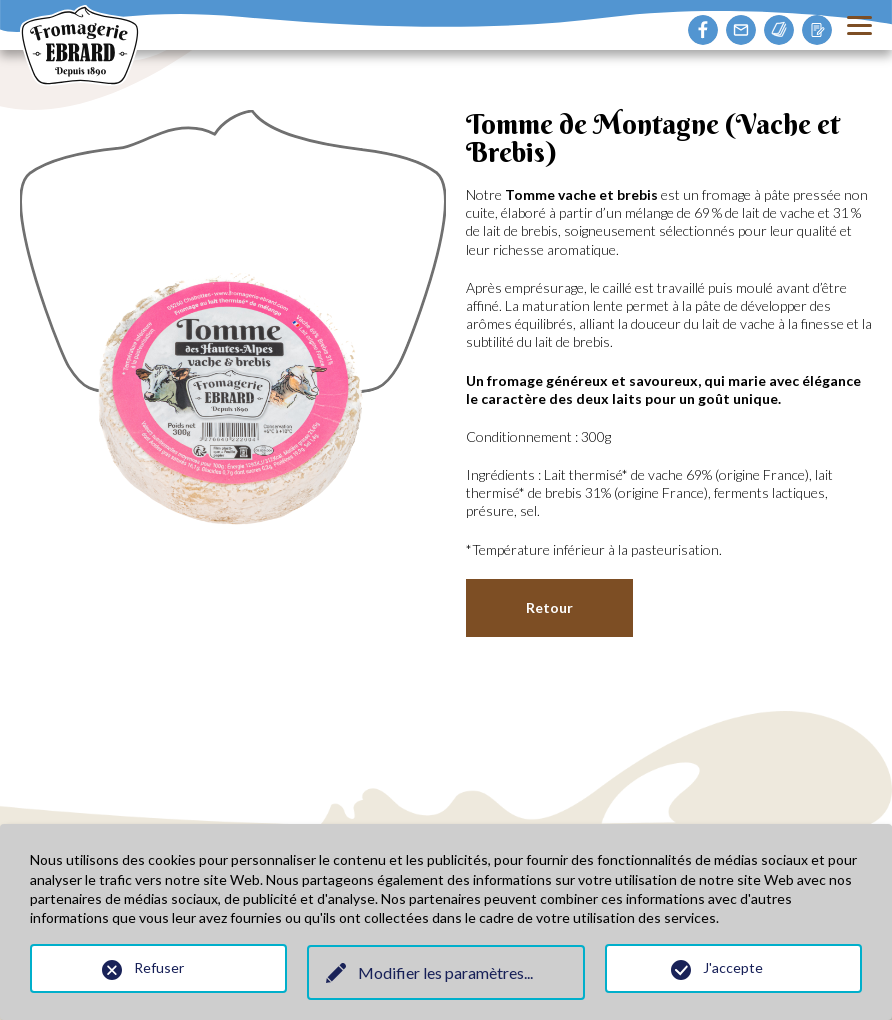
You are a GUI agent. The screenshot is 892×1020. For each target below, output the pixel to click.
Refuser (159, 967)
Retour (549, 607)
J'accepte (733, 967)
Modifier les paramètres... (445, 972)
